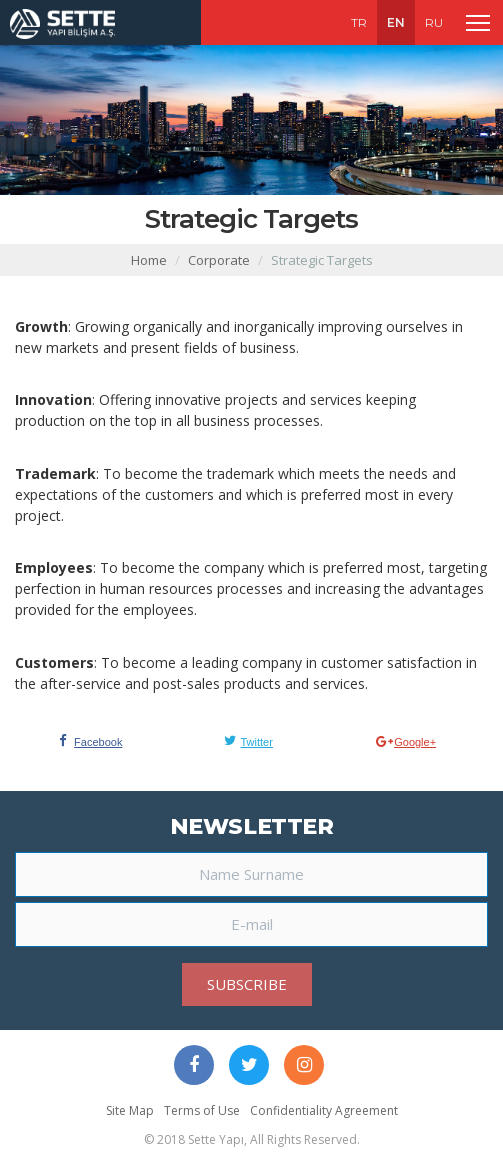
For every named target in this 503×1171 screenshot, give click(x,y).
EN (396, 22)
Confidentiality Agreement (324, 1110)
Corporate (219, 260)
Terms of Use (202, 1110)
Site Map (130, 1110)
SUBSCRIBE (247, 984)
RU (434, 22)
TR (359, 22)
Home (149, 260)
